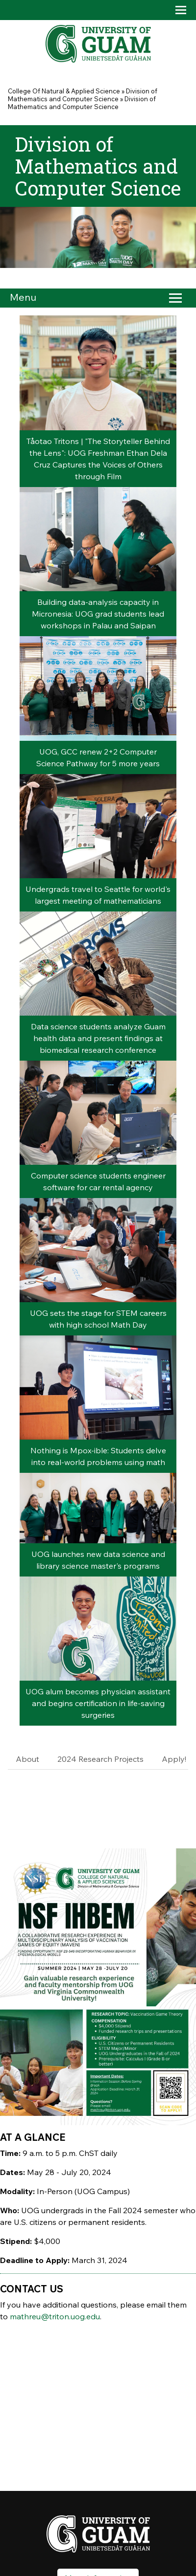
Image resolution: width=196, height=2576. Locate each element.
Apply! (174, 1759)
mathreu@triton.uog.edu (55, 2316)
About (27, 1759)
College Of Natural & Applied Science (64, 91)
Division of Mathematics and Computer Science (82, 95)
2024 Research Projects (100, 1759)
